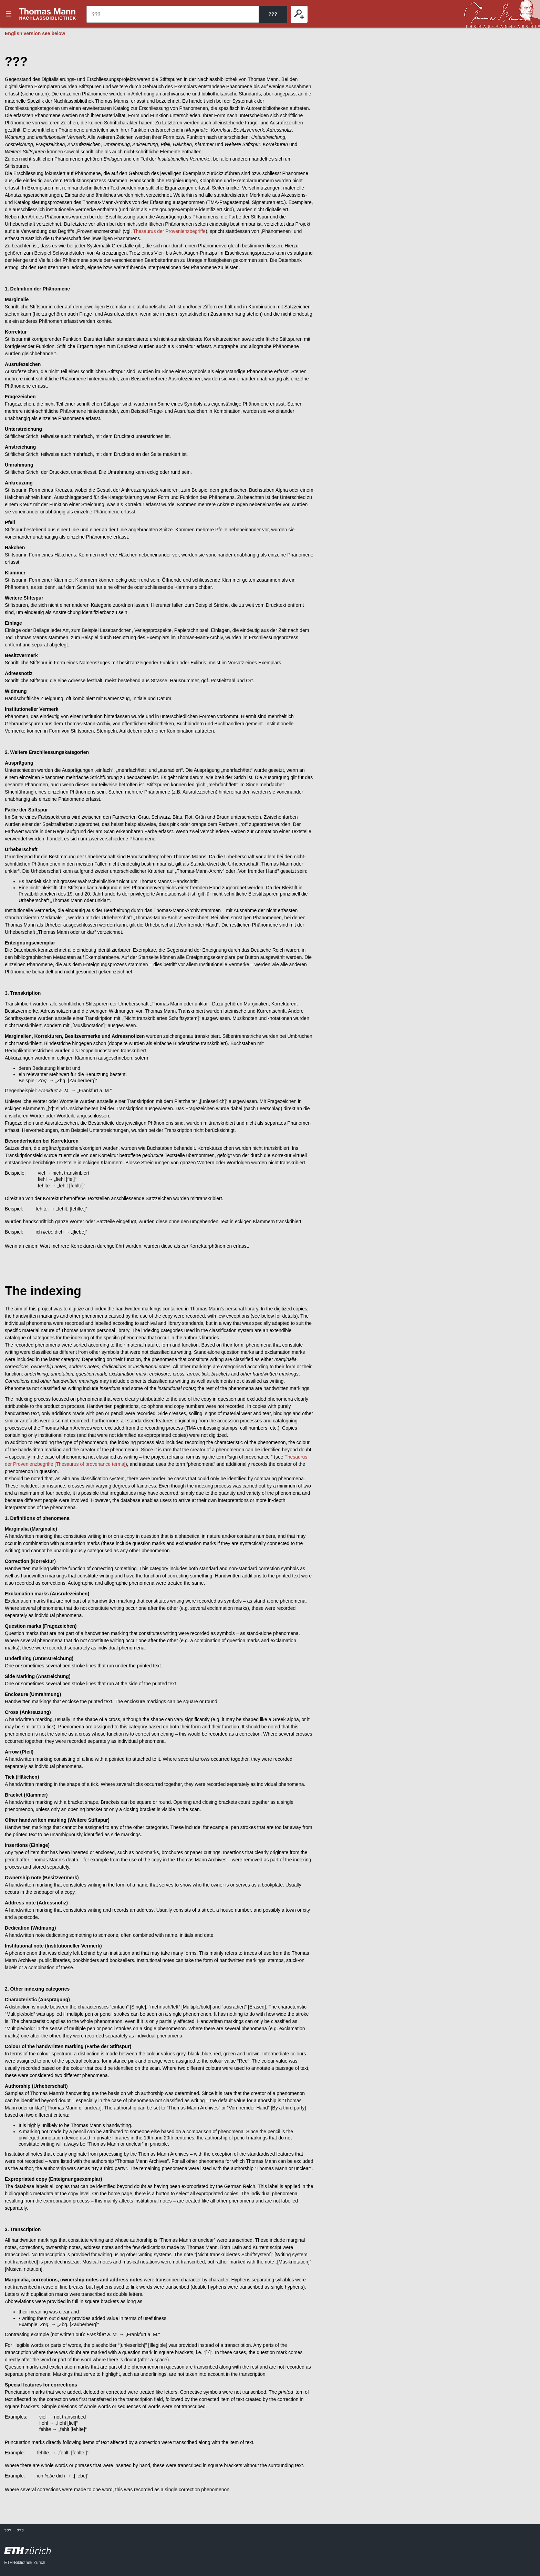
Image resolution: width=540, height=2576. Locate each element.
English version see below (35, 33)
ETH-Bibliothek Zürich (24, 2562)
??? (47, 14)
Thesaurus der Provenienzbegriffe (169, 231)
